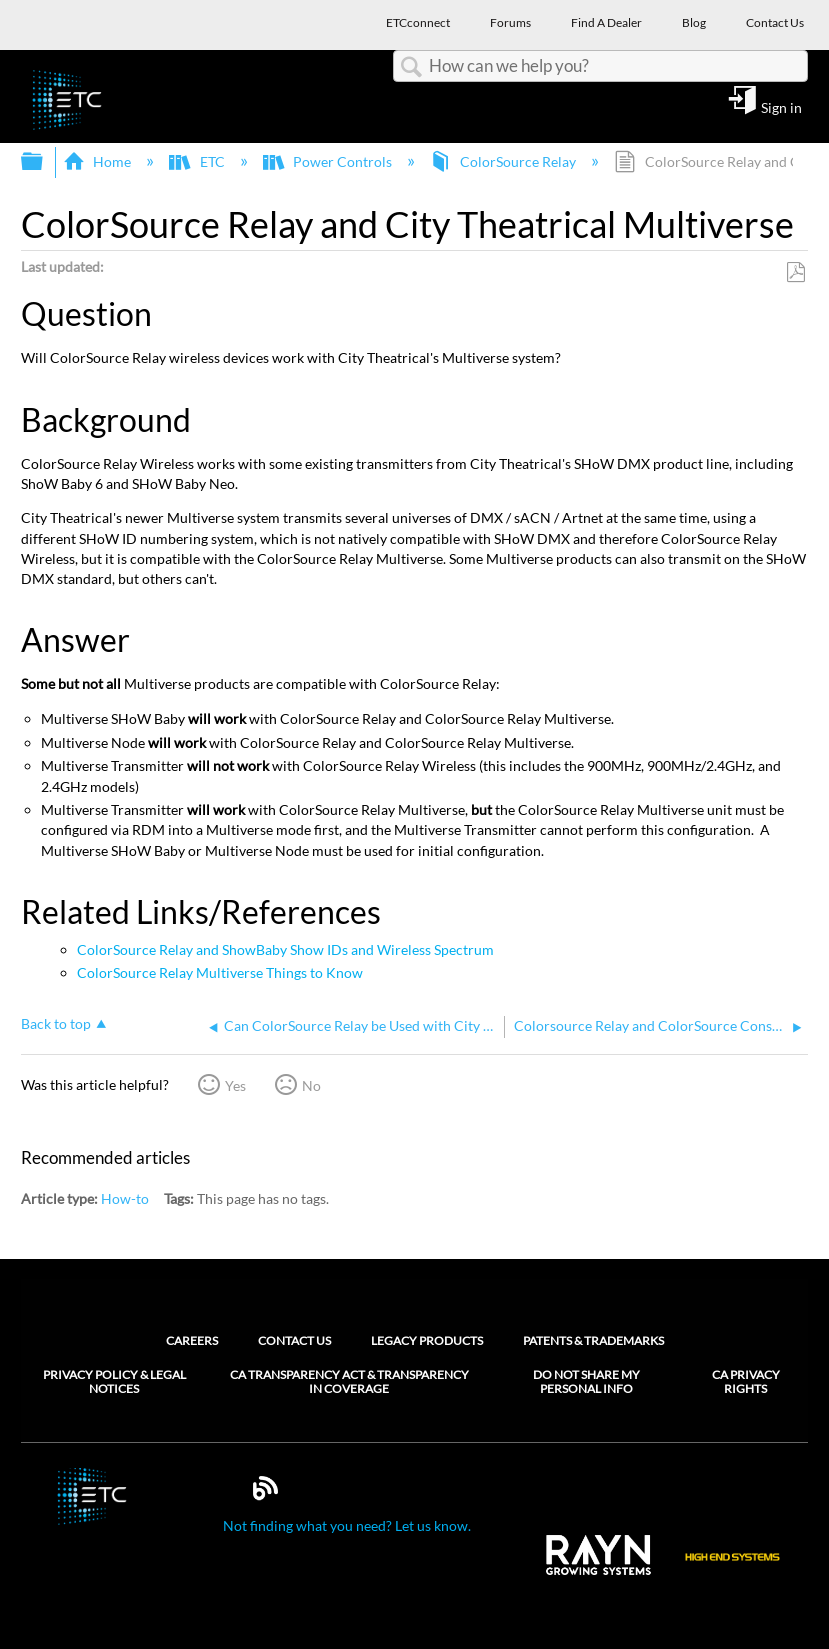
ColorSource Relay (504, 161)
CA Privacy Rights (746, 1382)
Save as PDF (795, 272)
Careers (192, 1340)
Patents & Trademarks (593, 1340)
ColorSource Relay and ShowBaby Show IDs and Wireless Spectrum (285, 949)
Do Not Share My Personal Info (586, 1382)
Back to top (56, 1023)
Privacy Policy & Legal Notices (114, 1382)
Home (98, 161)
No (311, 1085)
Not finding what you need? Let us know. (347, 1525)
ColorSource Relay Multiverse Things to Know (220, 972)
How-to (125, 1198)
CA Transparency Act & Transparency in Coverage (349, 1382)
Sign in (781, 107)
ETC (198, 161)
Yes (235, 1085)
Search (411, 67)
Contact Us (294, 1340)
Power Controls (329, 161)
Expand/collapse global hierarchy (45, 162)
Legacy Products (427, 1340)
